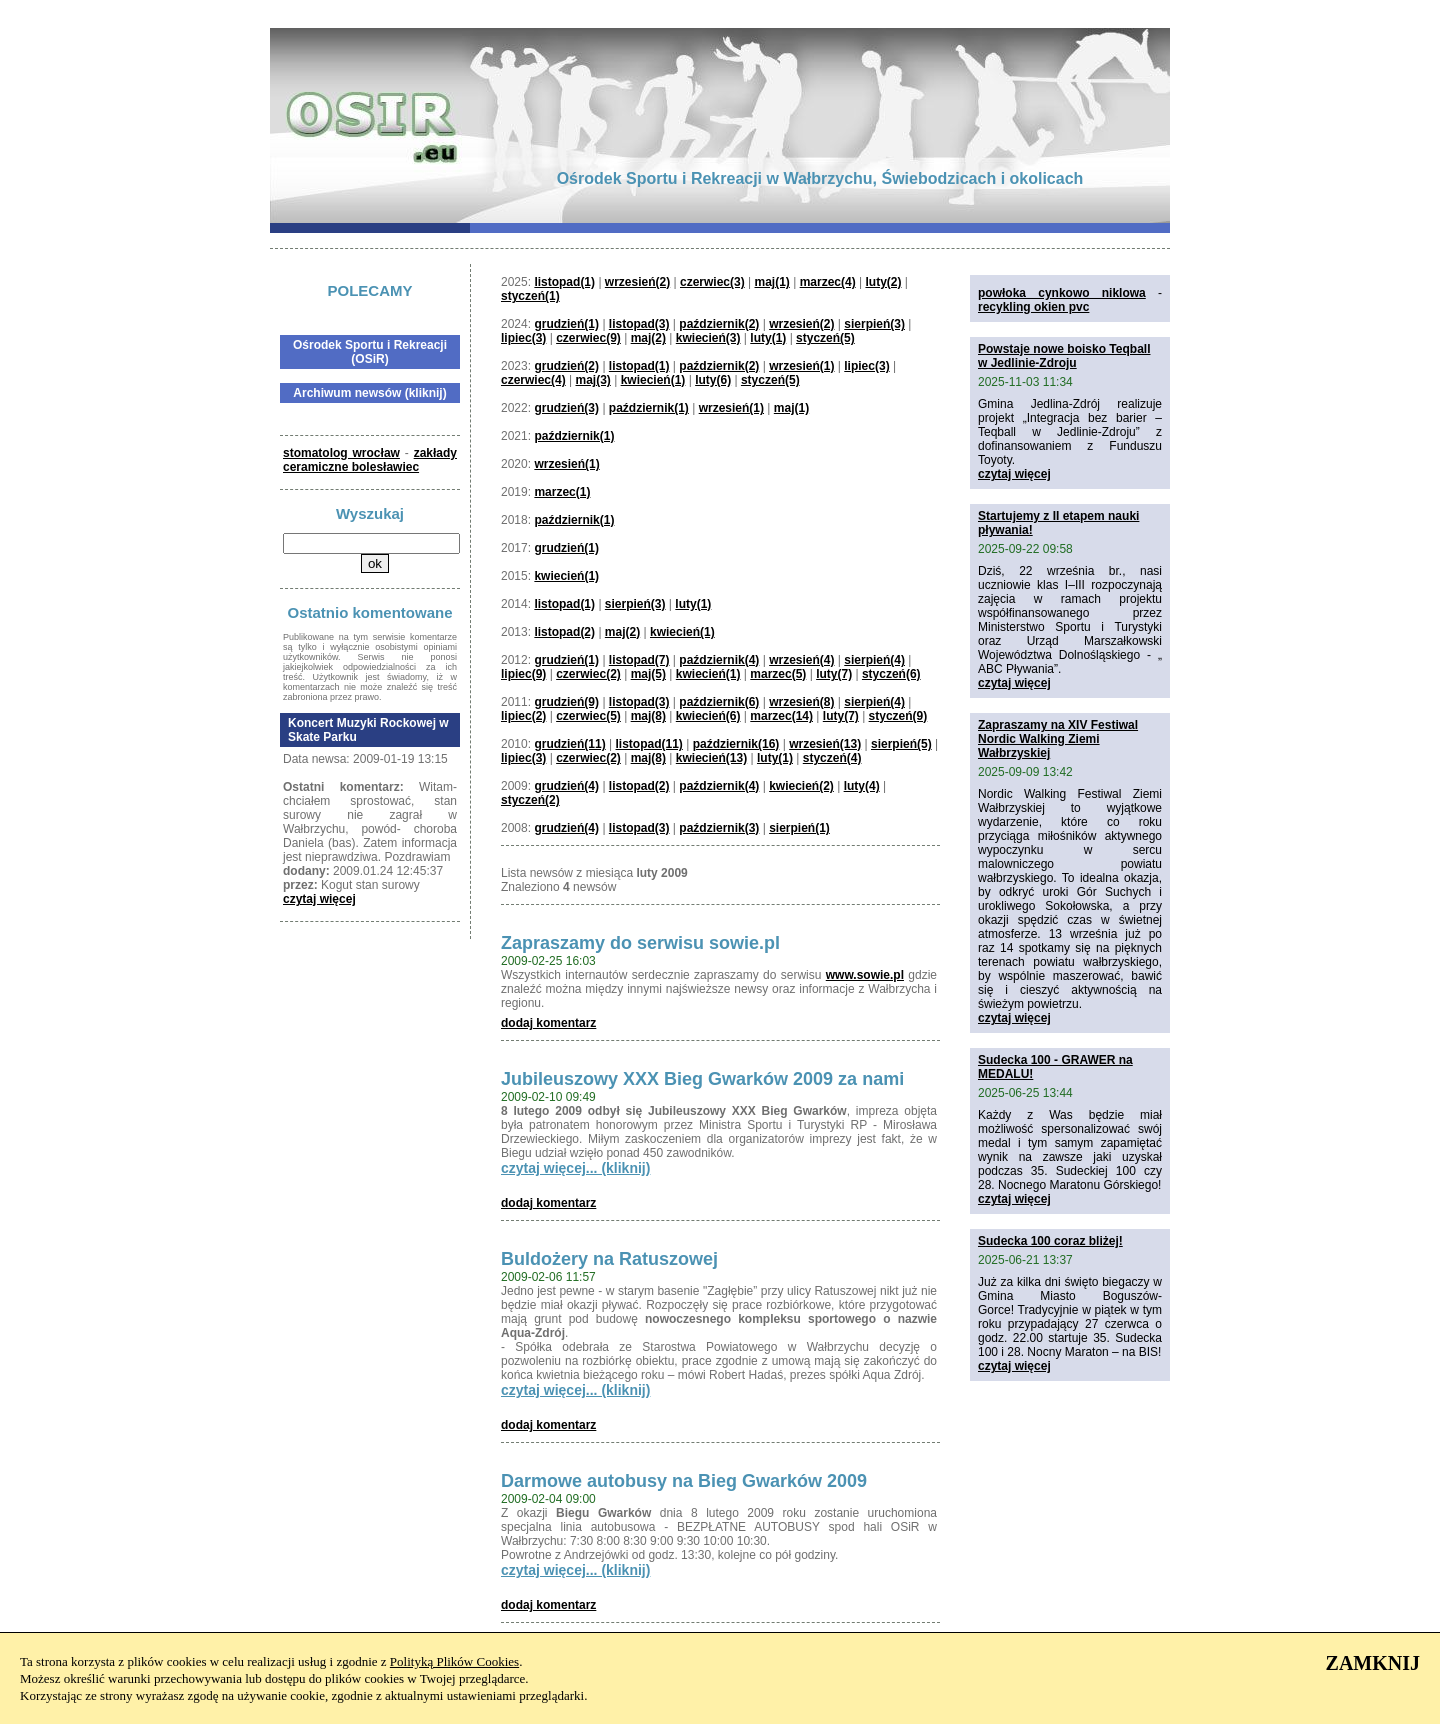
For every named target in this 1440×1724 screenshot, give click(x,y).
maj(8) (648, 716)
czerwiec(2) (588, 674)
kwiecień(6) (708, 716)
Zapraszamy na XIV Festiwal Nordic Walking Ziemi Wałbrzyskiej (1058, 739)
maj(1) (772, 282)
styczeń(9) (898, 716)
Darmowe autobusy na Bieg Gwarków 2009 (684, 1481)
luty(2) (883, 282)
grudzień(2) (566, 366)
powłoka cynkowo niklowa (1062, 293)
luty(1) (768, 338)
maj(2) (648, 338)
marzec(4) (828, 282)
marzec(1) (562, 492)
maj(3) (593, 380)
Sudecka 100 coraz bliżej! (1050, 1241)
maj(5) (648, 674)
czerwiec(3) (712, 282)
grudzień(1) (566, 324)
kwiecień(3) (708, 338)
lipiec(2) (523, 716)
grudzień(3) (566, 408)
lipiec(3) (523, 338)
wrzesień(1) (801, 366)
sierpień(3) (874, 324)
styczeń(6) (891, 674)
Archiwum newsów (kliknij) (369, 393)
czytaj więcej (319, 899)
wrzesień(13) (825, 744)
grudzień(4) (566, 786)
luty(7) (834, 674)
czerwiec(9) (588, 338)
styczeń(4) (832, 758)
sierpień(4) (874, 660)
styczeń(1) (530, 296)
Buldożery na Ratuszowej (609, 1259)
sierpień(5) (901, 744)
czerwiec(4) (533, 380)
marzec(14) (781, 716)
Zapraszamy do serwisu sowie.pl (640, 943)
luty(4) (862, 786)
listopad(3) (639, 324)
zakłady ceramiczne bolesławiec (370, 460)
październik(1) (649, 408)
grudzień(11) (569, 744)
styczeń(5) (825, 338)
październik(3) (719, 828)
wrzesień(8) (801, 702)
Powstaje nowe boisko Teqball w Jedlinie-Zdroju (1064, 356)
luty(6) (713, 380)
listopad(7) (639, 660)
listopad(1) (564, 282)
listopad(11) (649, 744)
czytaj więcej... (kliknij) (575, 1168)
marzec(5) (778, 674)
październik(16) (736, 744)
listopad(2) (564, 632)
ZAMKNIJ (1373, 1663)
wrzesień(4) (801, 660)
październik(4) (719, 660)
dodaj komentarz (548, 1023)
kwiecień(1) (653, 380)
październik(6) (719, 702)
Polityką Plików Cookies (454, 1661)
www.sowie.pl (865, 975)
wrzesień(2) (637, 282)
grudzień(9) (566, 702)
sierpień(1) (799, 828)
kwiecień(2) (801, 786)
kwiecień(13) (711, 758)
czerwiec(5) (588, 716)
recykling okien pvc (1033, 307)
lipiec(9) (523, 674)
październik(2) (719, 324)
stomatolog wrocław (341, 453)
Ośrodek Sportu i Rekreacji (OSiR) (370, 352)
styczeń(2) (530, 800)
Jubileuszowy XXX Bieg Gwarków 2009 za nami (702, 1079)
